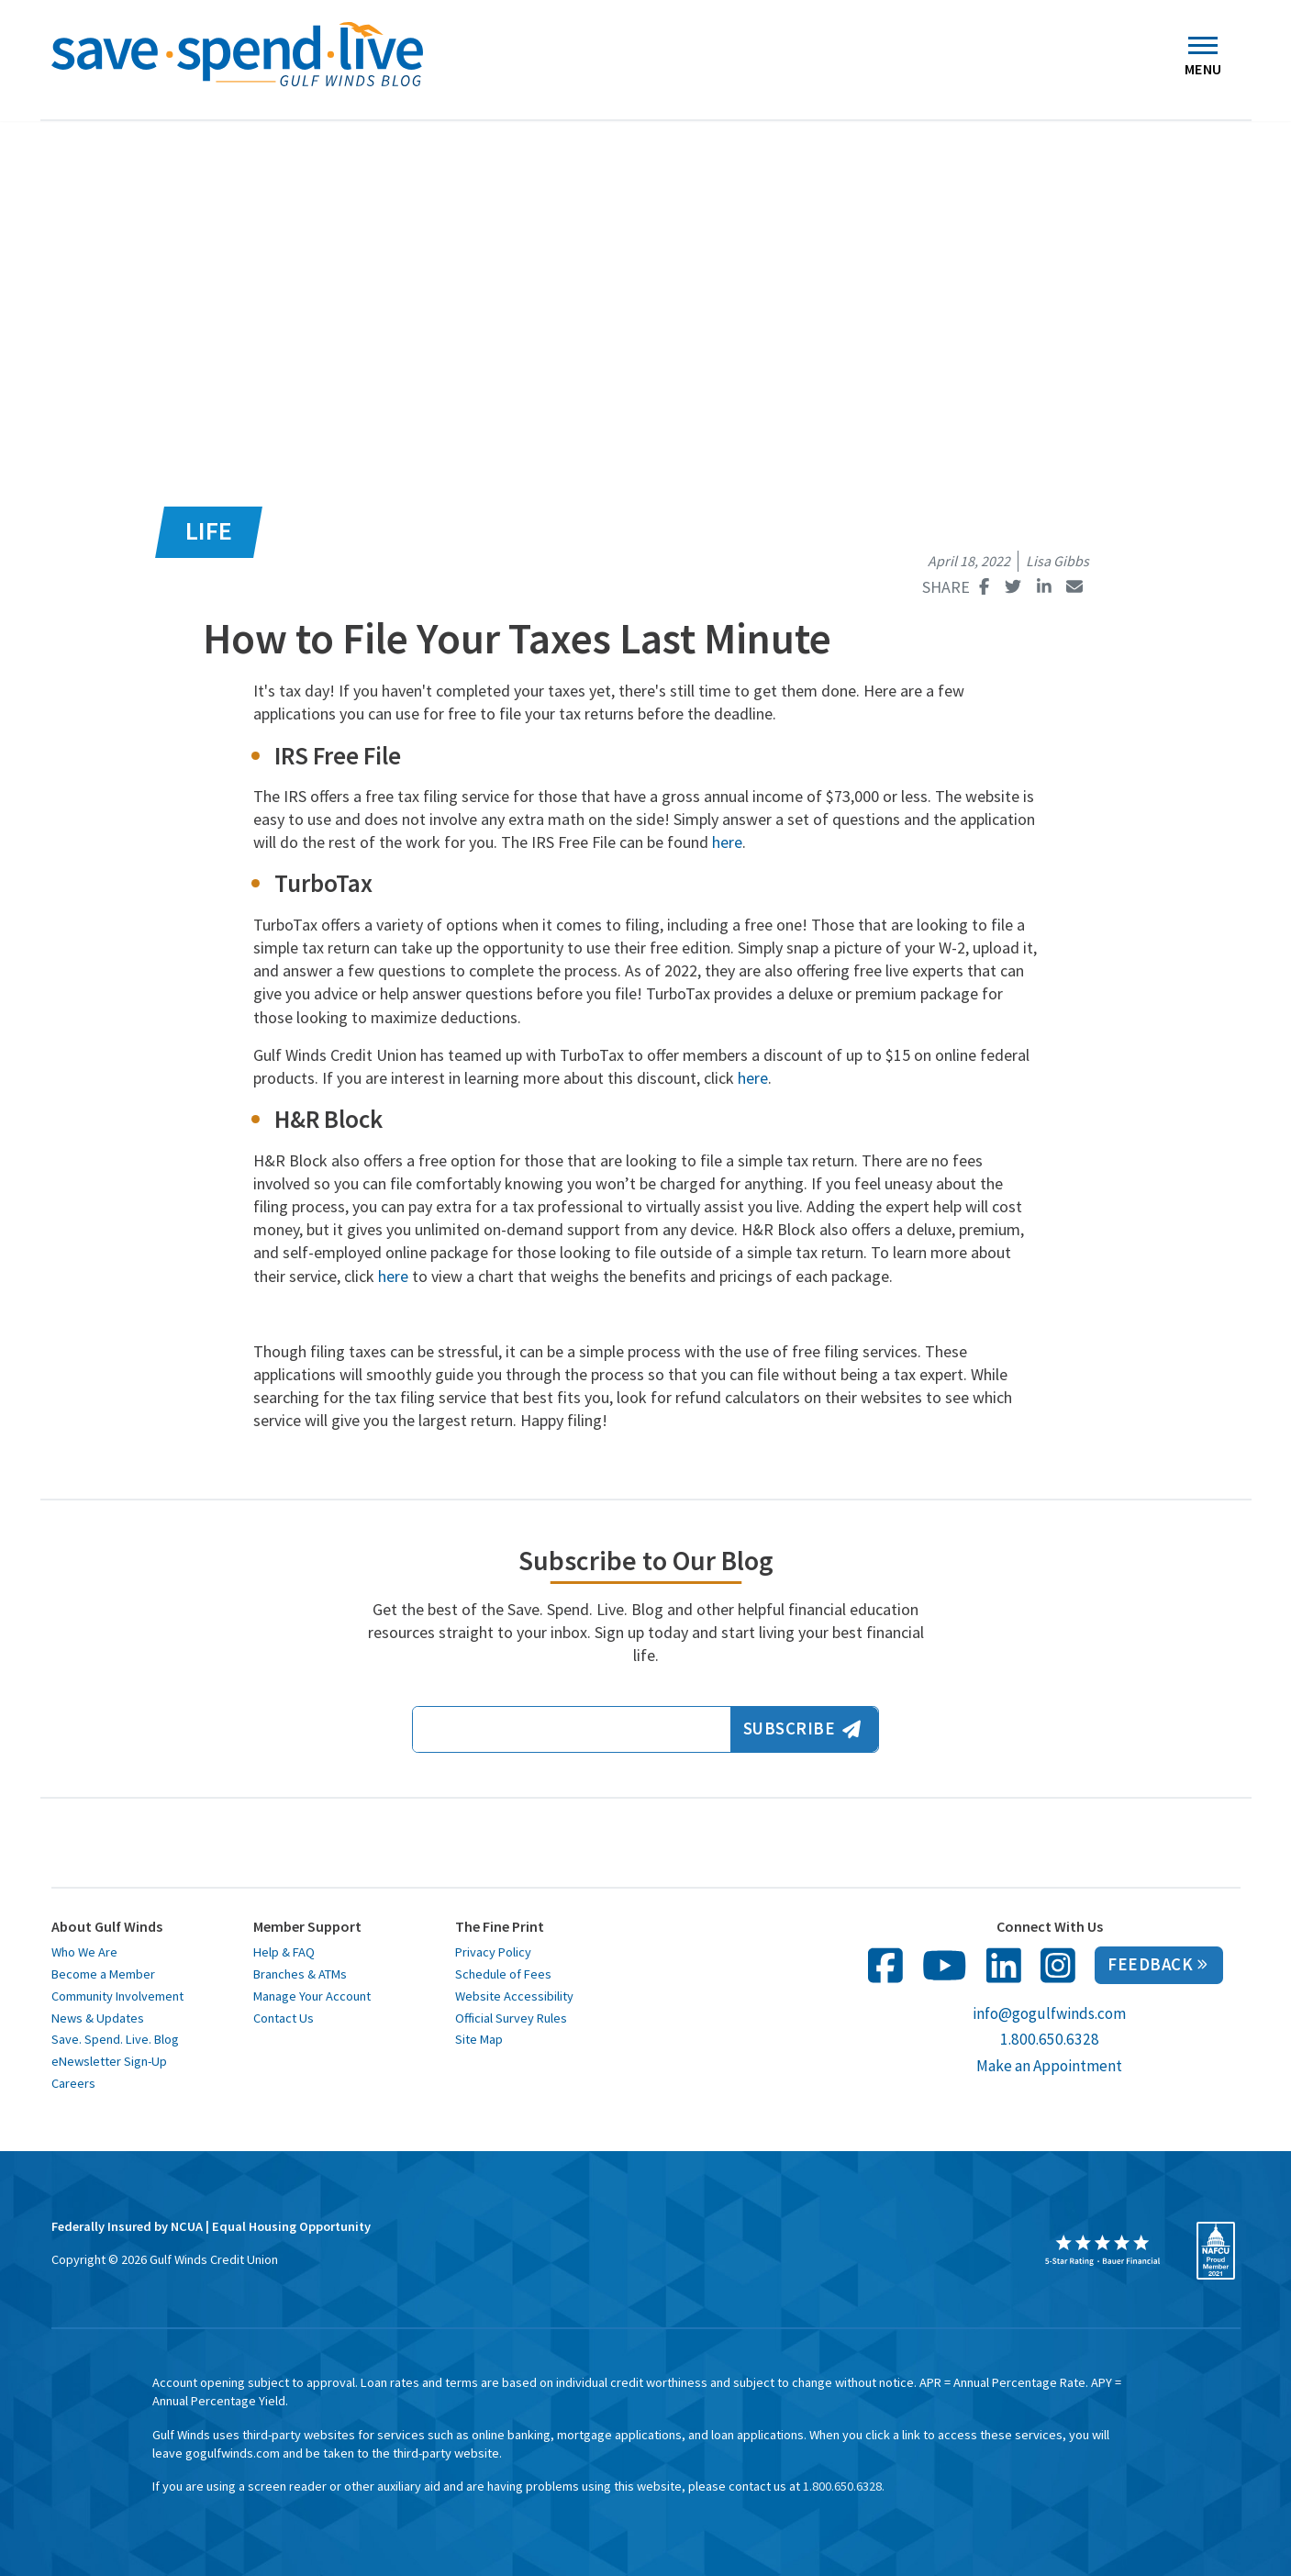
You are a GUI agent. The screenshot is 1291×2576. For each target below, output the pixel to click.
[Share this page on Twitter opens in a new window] (1013, 586)
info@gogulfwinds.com (1049, 2013)
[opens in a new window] (1103, 2250)
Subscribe (802, 1728)
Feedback (1157, 1964)
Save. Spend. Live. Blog (115, 2039)
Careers (73, 2083)
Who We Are (84, 1952)
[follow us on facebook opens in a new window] (885, 1965)
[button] (13, 47)
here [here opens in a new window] (727, 842)
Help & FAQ (284, 1952)
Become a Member (103, 1974)
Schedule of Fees (503, 1974)
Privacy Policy (493, 1952)
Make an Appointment (1049, 2066)
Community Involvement (117, 1996)
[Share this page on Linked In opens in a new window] (1044, 586)
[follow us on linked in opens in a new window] (1003, 1965)
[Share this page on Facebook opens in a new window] (985, 586)
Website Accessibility (514, 1996)
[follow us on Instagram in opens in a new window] (1058, 1965)
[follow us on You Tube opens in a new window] (944, 1965)
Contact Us (283, 2018)
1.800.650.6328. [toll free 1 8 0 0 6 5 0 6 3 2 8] (844, 2486)
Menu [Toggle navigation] (1203, 61)
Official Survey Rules (511, 2018)
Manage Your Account (312, 1996)
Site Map (479, 2039)
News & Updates (97, 2018)
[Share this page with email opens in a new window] (1075, 586)
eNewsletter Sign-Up (109, 2061)
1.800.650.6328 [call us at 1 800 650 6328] (1049, 2039)
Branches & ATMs (300, 1974)
